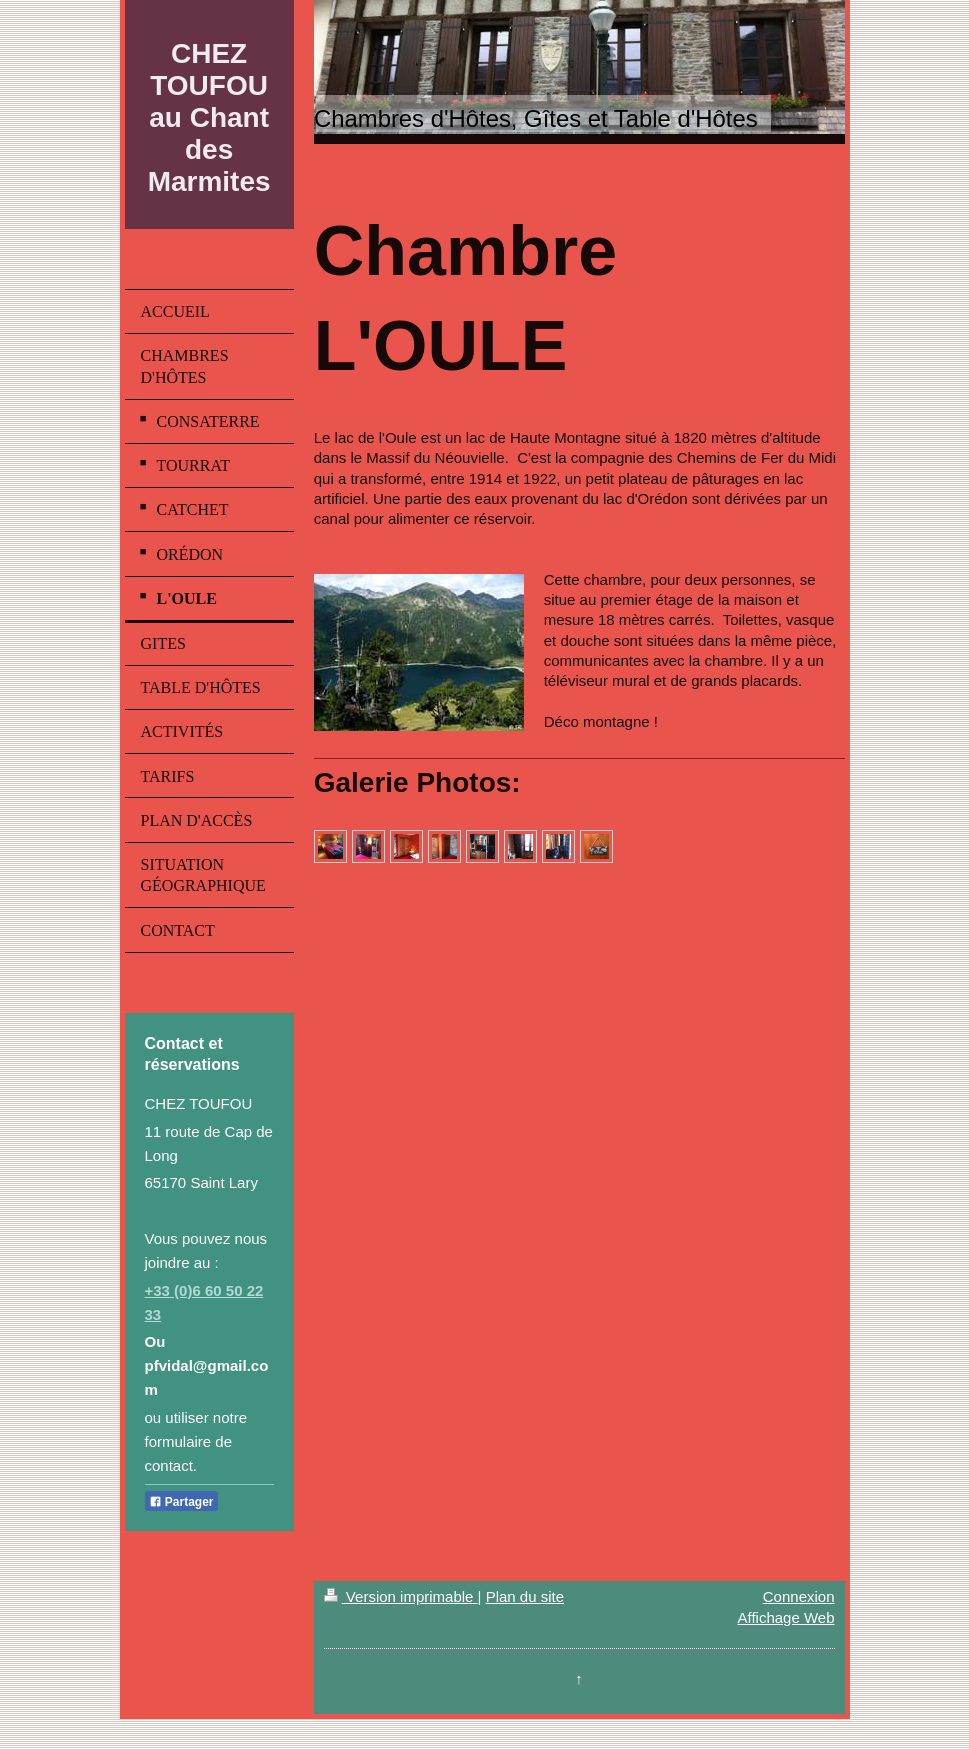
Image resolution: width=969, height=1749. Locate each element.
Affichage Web (785, 1617)
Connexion (799, 1596)
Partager (181, 1502)
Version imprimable (401, 1596)
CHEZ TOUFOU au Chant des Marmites (209, 117)
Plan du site (525, 1596)
